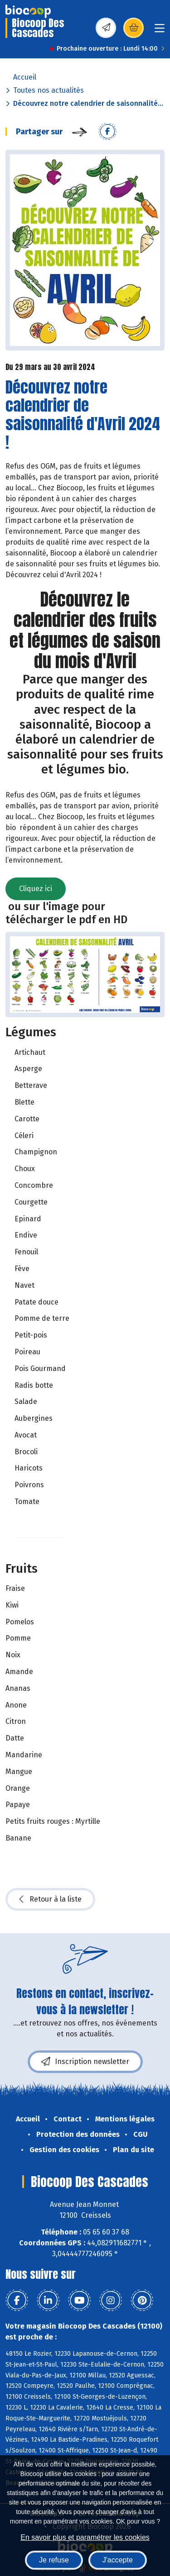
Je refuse (54, 2560)
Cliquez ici (35, 888)
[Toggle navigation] (160, 31)
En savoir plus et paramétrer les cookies (85, 2537)
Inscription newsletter (85, 2061)
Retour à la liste (50, 1899)
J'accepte (117, 2560)
